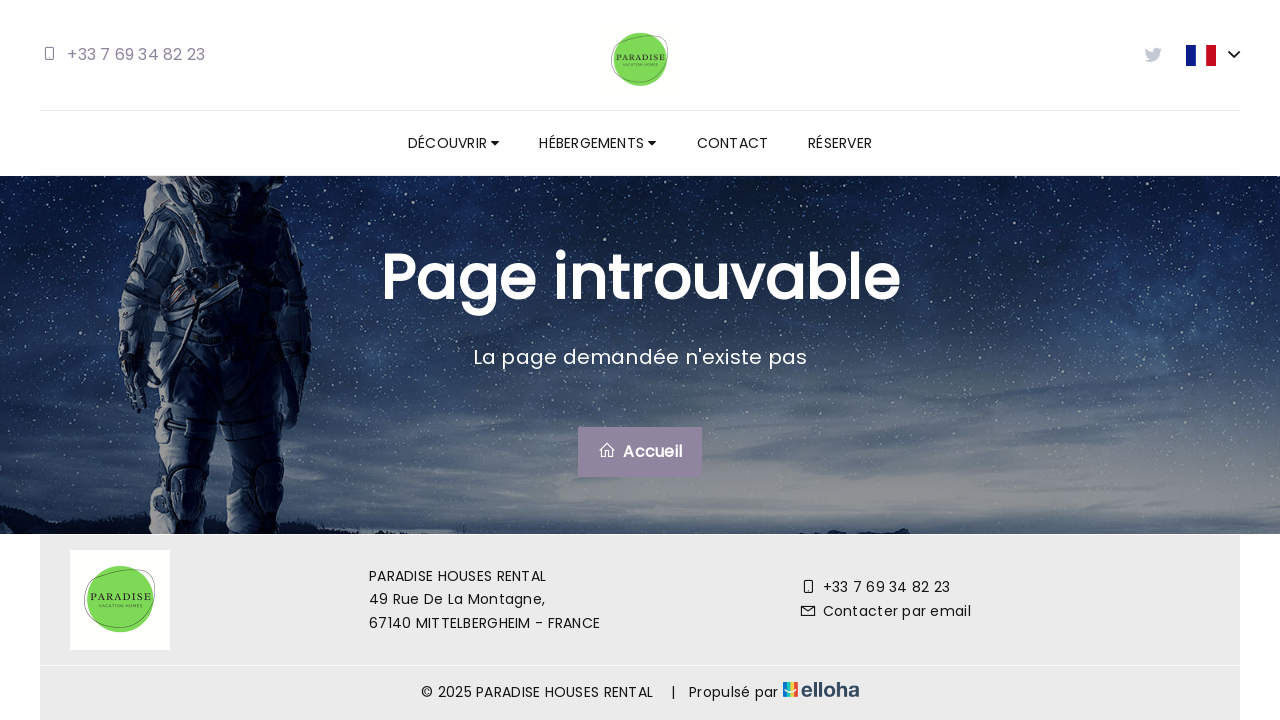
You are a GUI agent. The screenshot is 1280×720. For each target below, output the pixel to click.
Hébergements (597, 143)
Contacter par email (885, 611)
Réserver (840, 143)
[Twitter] (1190, 600)
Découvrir (453, 143)
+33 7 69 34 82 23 (874, 587)
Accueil (640, 451)
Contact (733, 143)
